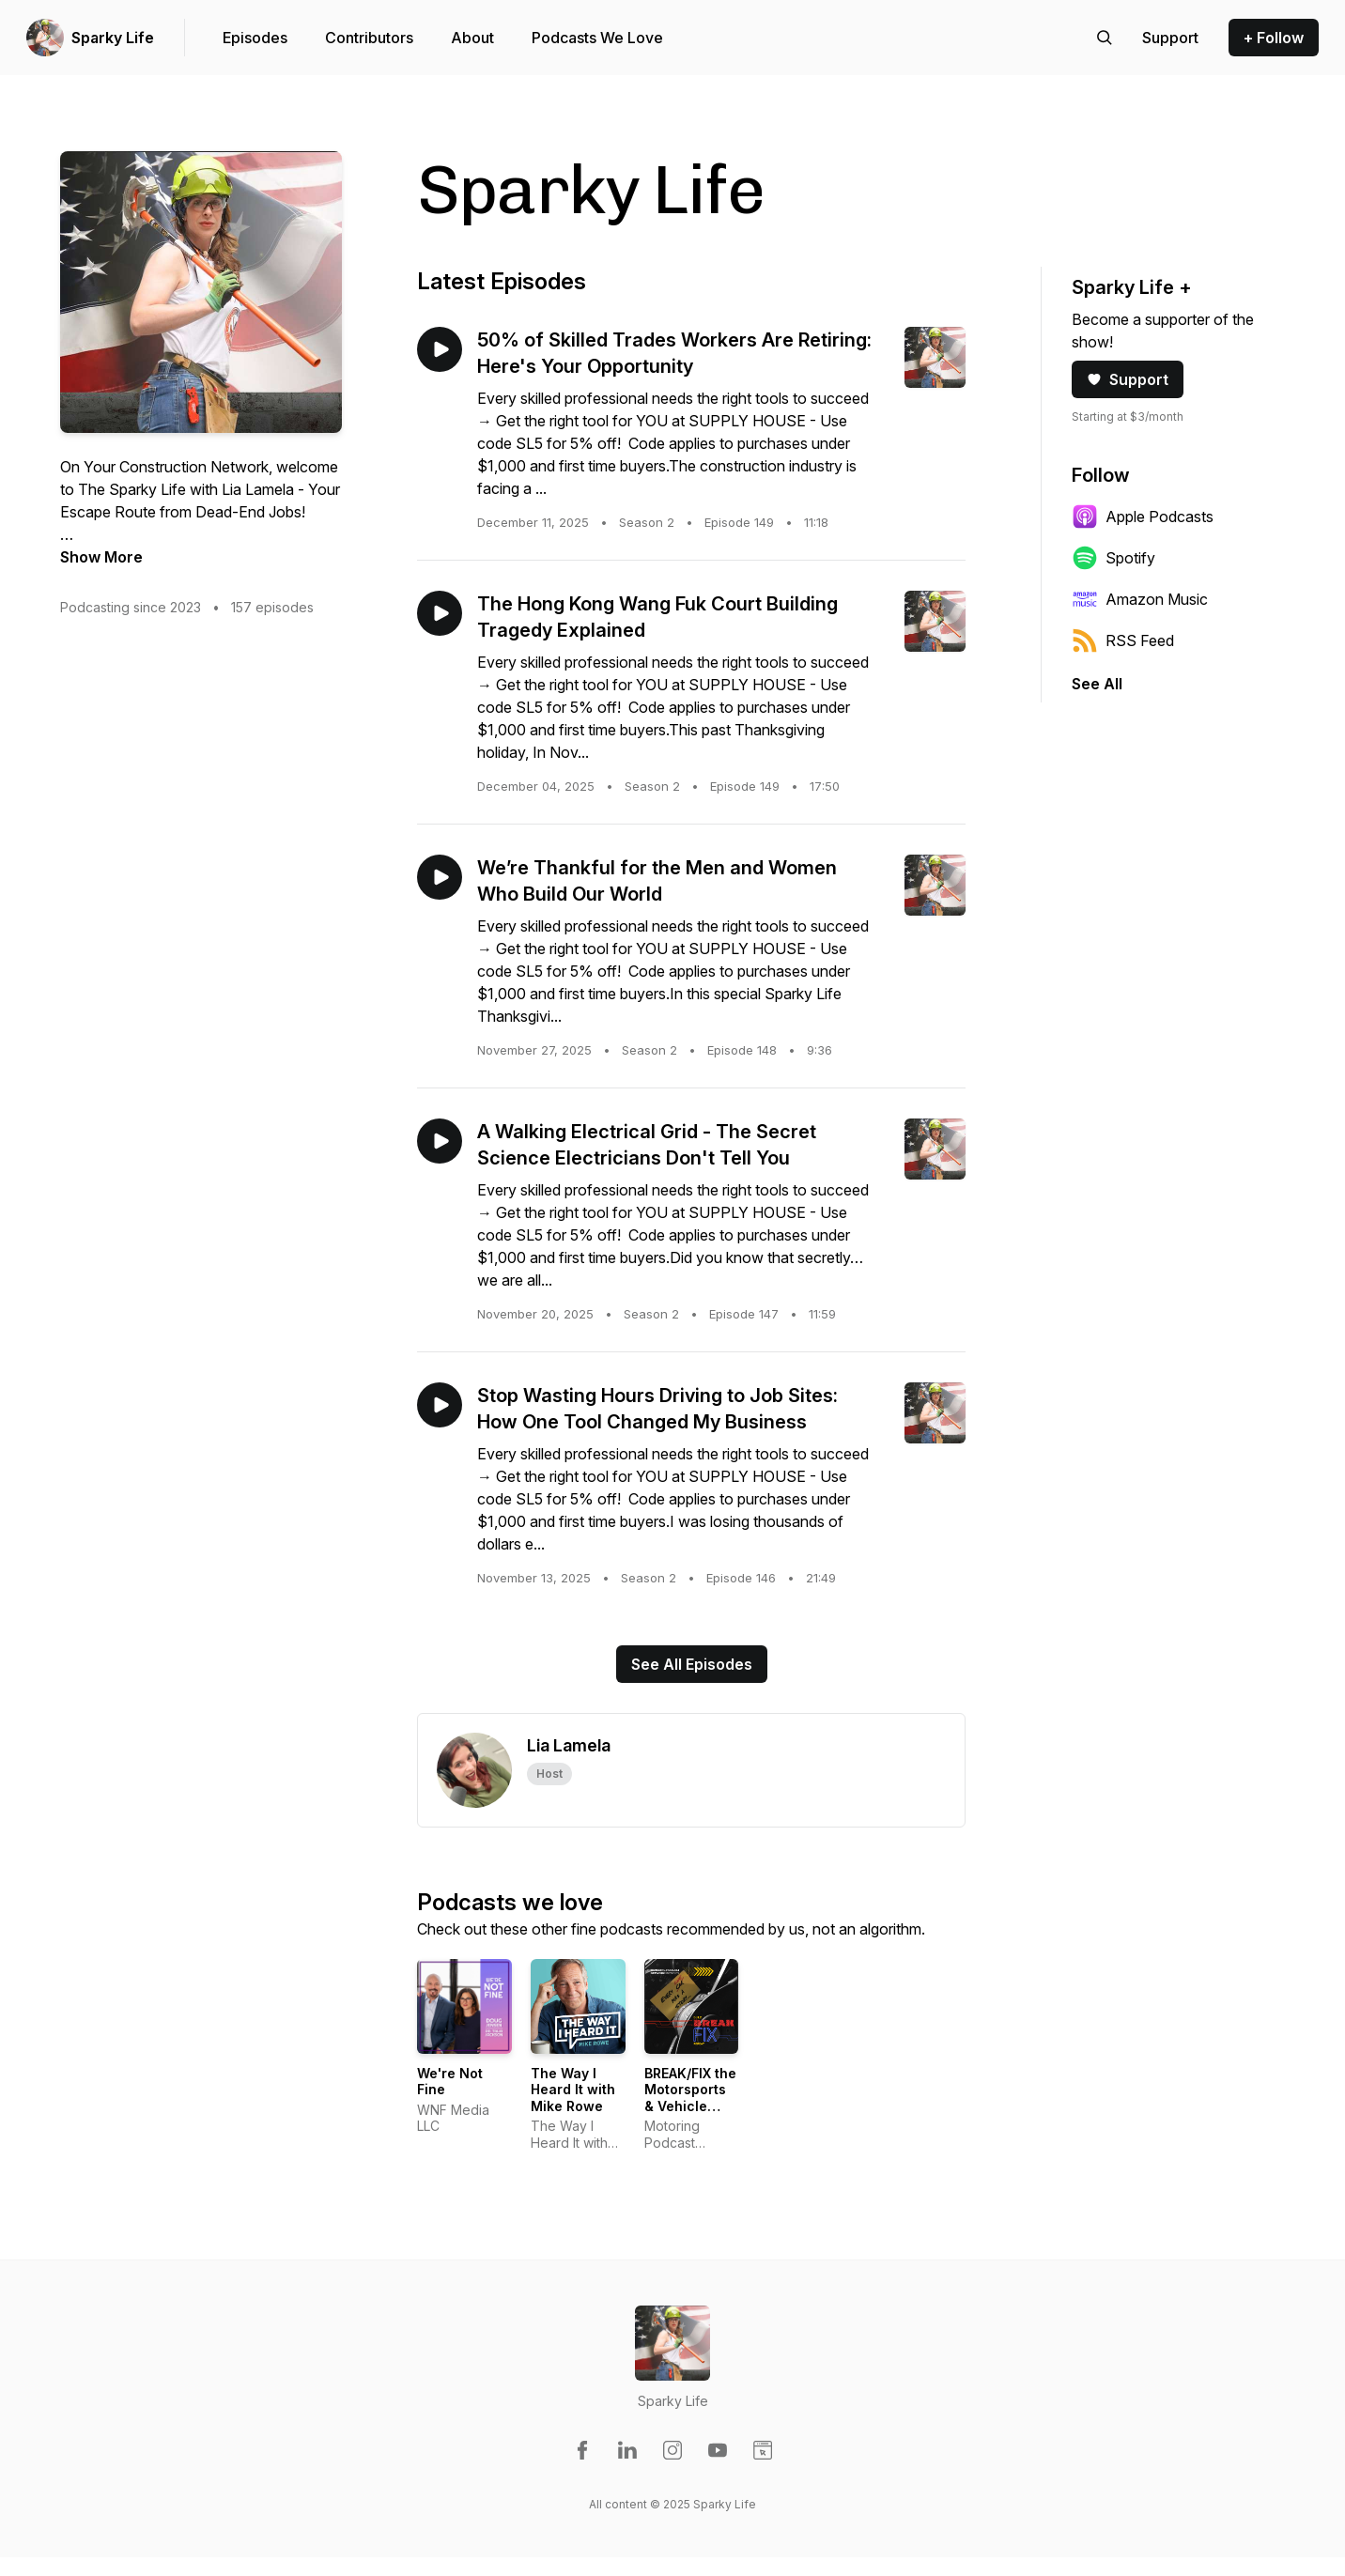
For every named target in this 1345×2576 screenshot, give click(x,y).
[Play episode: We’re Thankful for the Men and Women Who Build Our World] (439, 877)
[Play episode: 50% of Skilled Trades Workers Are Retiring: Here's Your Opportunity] (439, 349)
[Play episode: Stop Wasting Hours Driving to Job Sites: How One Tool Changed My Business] (439, 1404)
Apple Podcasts (1143, 516)
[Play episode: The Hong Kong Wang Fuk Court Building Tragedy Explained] (439, 613)
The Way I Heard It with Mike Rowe (573, 2089)
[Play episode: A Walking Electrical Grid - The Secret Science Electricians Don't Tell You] (439, 1141)
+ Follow (1274, 37)
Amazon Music (1140, 599)
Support (1127, 379)
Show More (101, 557)
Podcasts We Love (597, 37)
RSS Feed (1123, 640)
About (472, 37)
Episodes (255, 37)
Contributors (369, 37)
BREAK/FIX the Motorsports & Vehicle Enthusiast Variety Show (690, 2106)
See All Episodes (691, 1664)
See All (1097, 683)
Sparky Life (112, 37)
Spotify (1113, 558)
